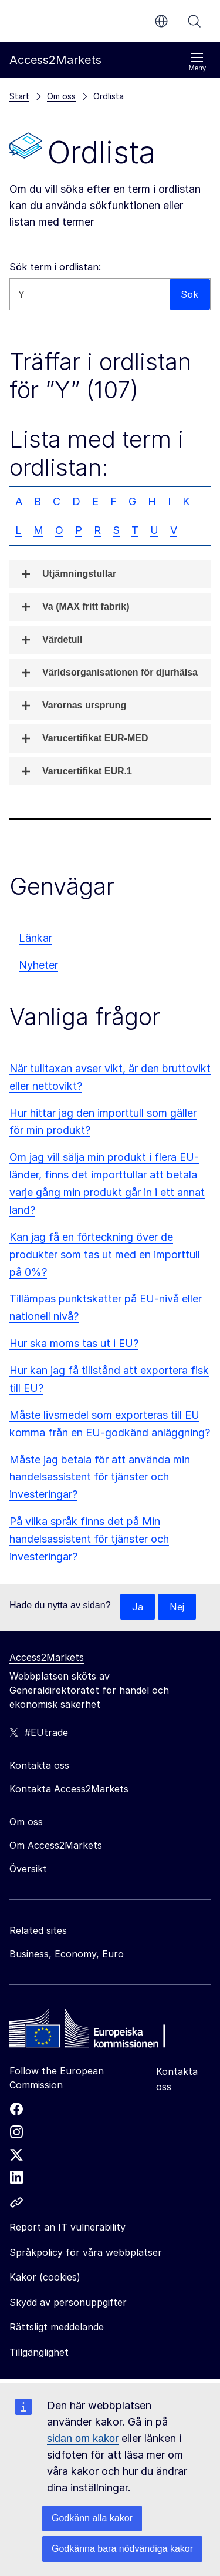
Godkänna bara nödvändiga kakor (122, 2549)
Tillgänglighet (39, 2352)
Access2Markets (46, 1657)
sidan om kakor (83, 2438)
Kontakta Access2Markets (68, 1789)
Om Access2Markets (55, 1845)
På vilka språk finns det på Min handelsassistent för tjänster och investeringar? (89, 1539)
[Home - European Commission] (94, 2031)
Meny (197, 62)
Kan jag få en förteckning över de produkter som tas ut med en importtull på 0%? (104, 1254)
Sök (194, 21)
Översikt (28, 1869)
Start (19, 96)
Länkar (35, 938)
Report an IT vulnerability (67, 2227)
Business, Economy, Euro (66, 1954)
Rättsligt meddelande (56, 2327)
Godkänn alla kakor (92, 2518)
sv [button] (161, 21)
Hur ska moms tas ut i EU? (73, 1343)
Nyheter (38, 965)
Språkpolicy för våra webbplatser (85, 2252)
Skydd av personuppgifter (68, 2302)
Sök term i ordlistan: (55, 267)
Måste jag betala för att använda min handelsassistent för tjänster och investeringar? (99, 1477)
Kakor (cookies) (44, 2277)
